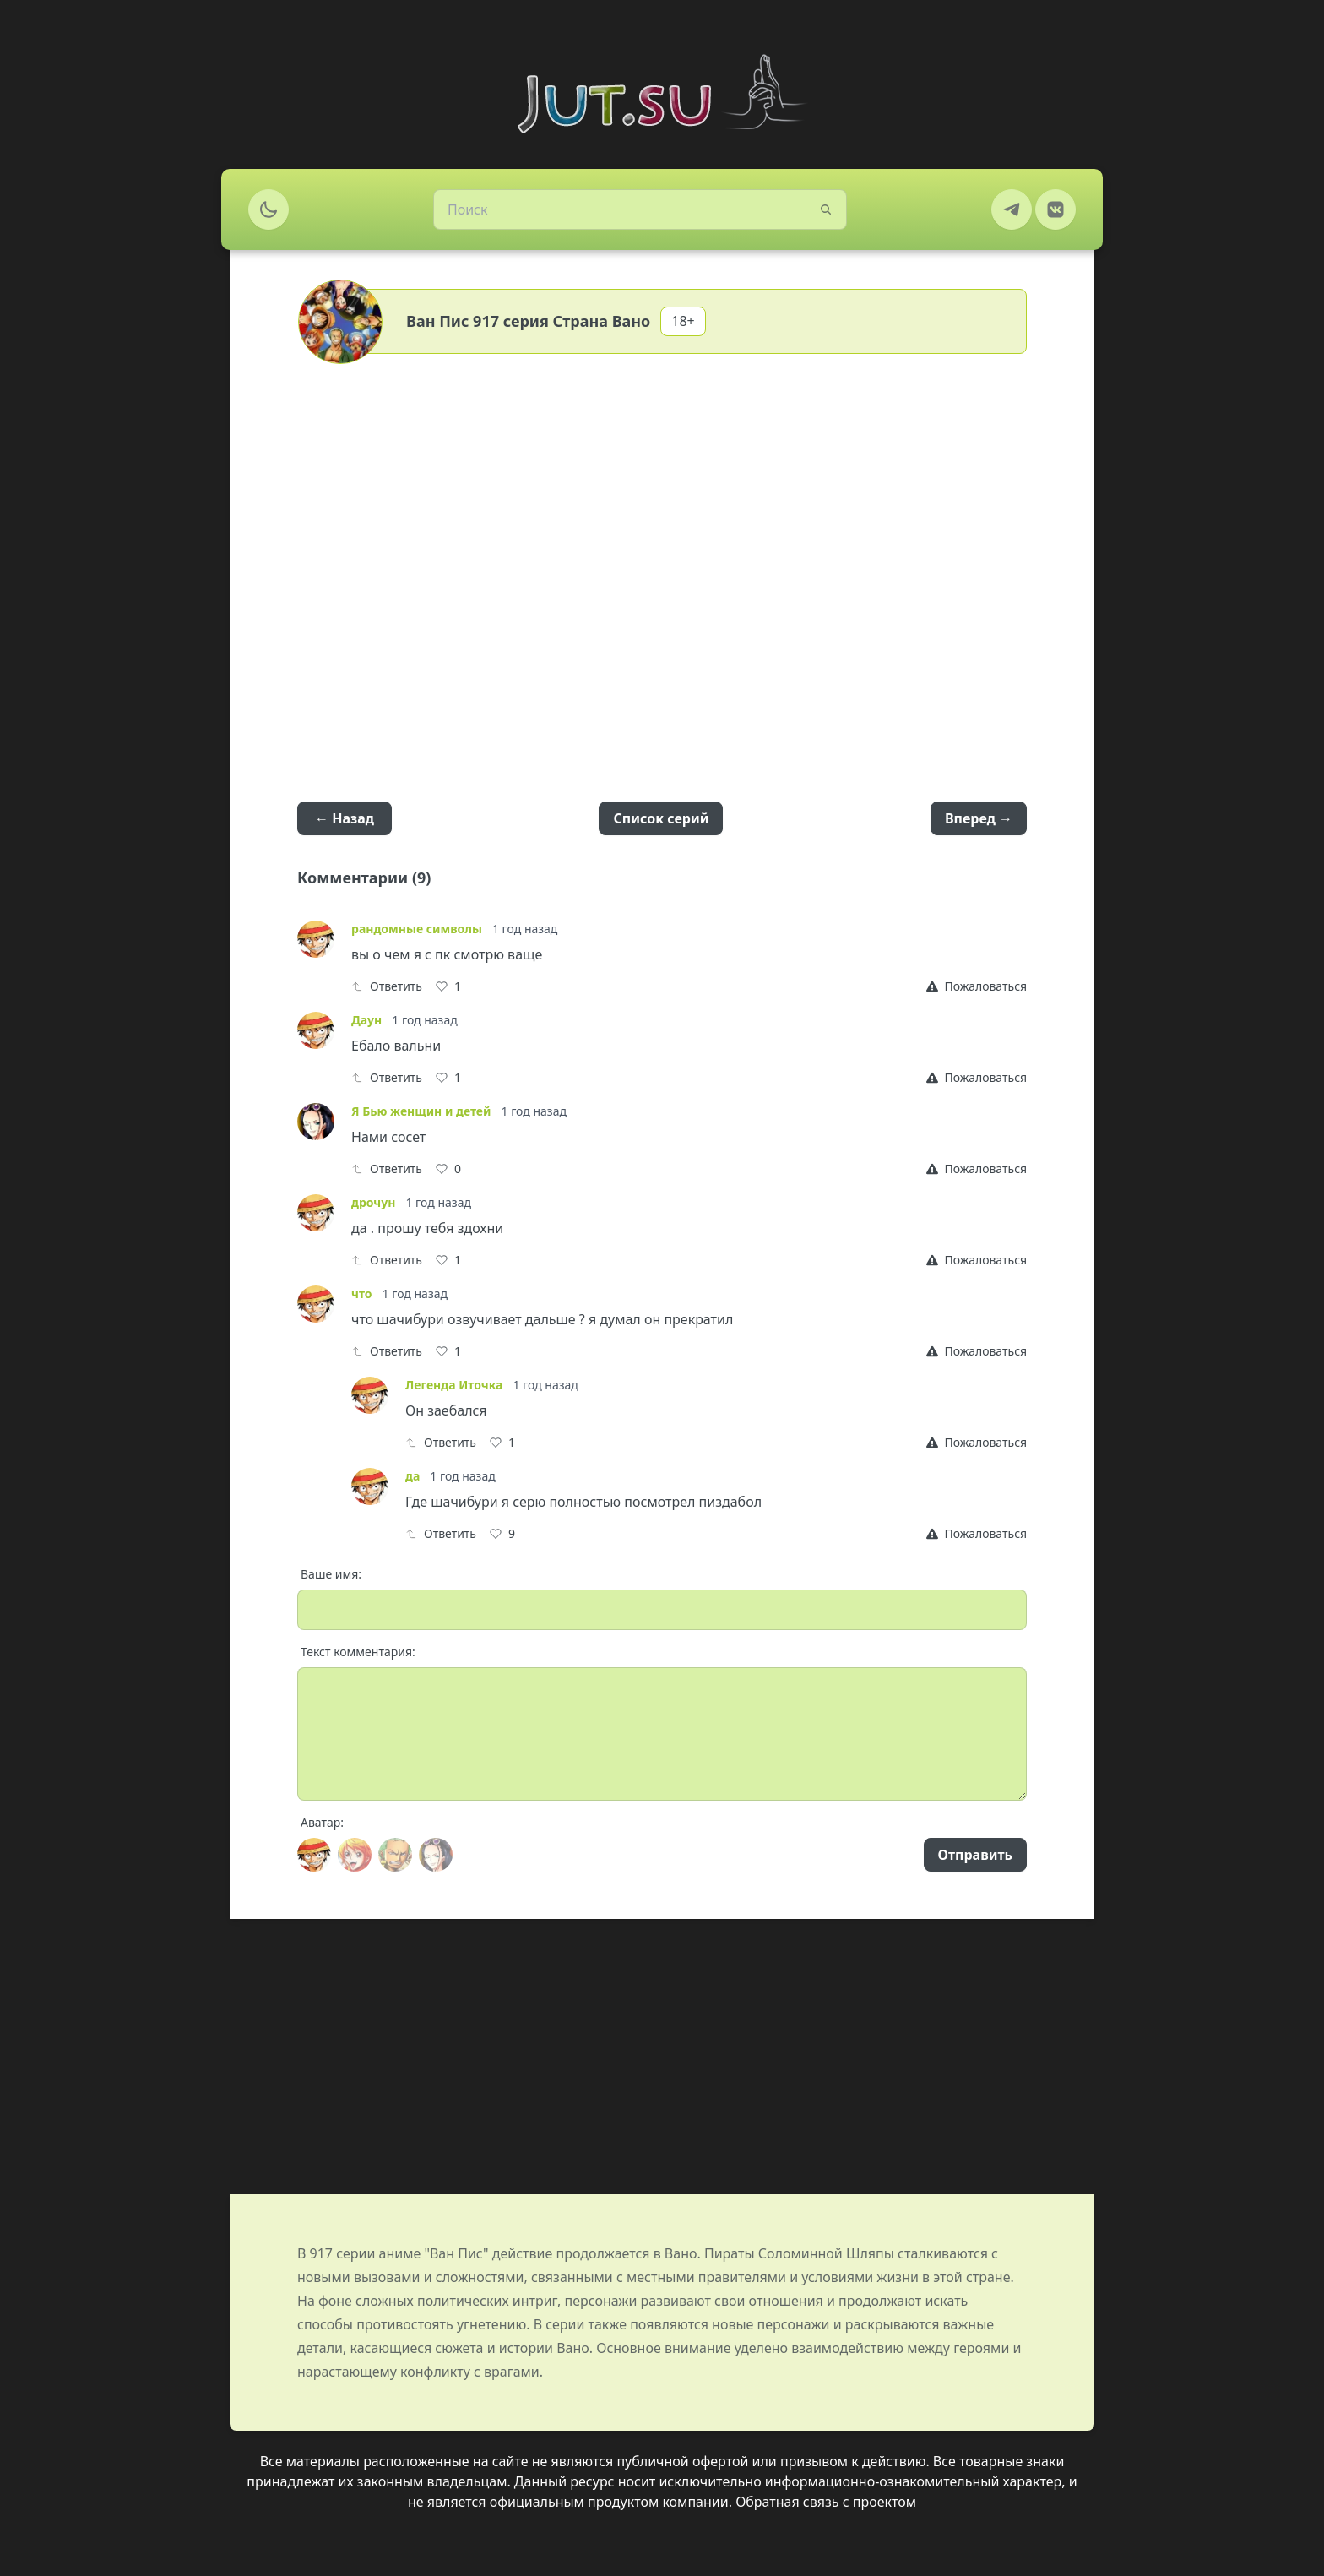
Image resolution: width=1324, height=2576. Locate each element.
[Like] (448, 986)
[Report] (976, 986)
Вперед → (978, 818)
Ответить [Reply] (386, 986)
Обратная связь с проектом (825, 2501)
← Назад (344, 818)
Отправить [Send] (975, 1854)
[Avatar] (314, 1855)
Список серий (660, 818)
